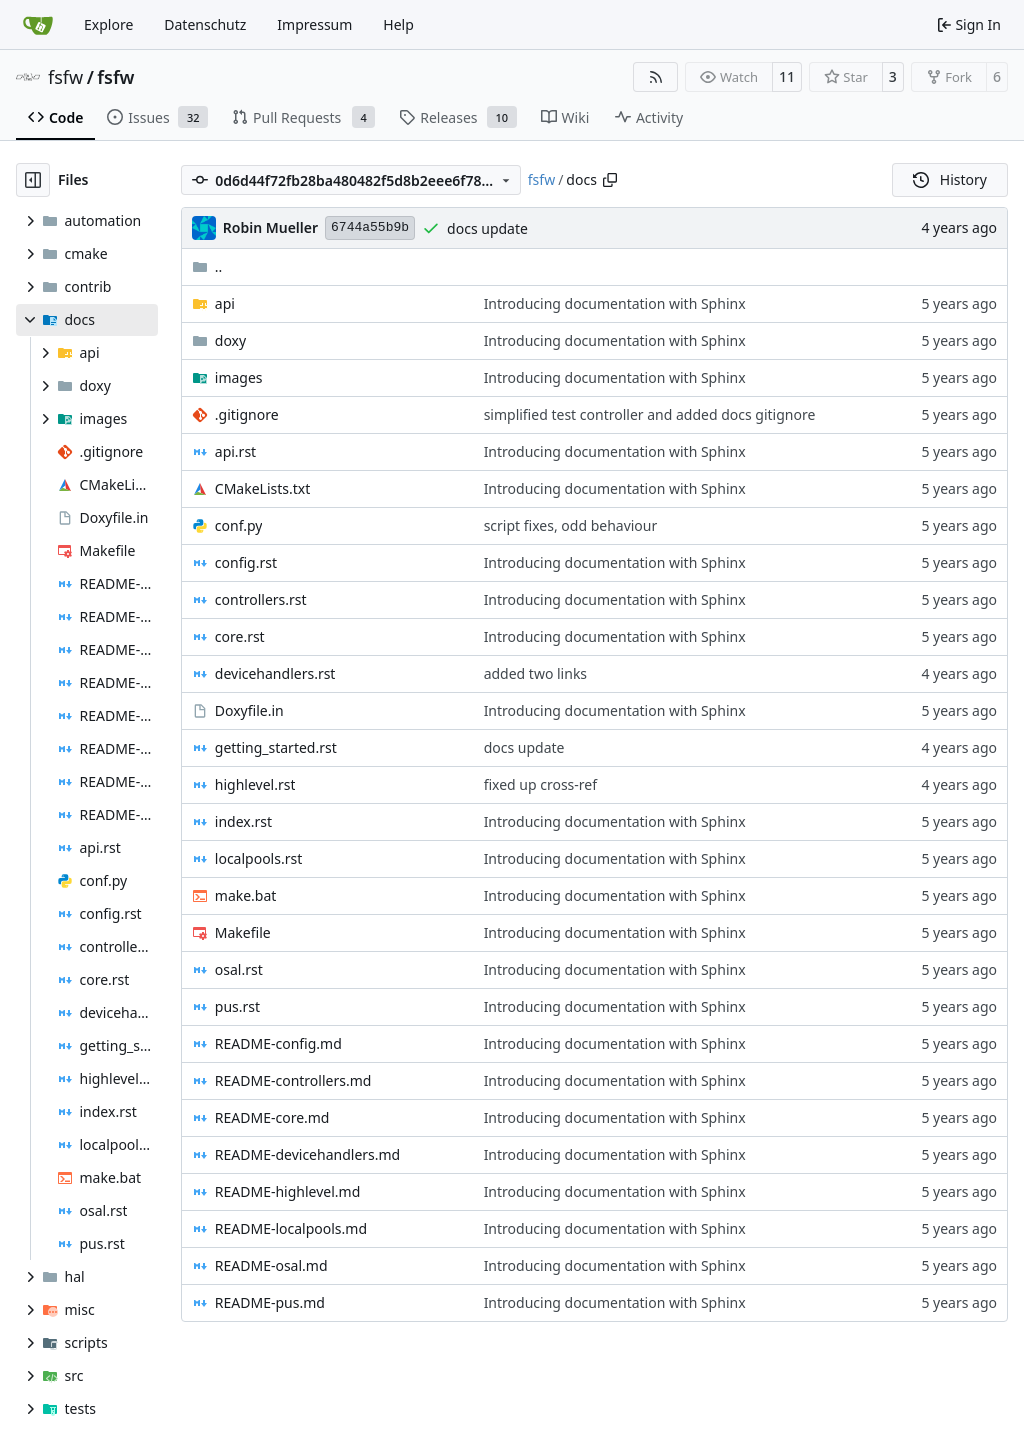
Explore (108, 24)
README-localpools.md (291, 1228)
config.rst (246, 562)
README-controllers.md (293, 1080)
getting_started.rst (276, 747)
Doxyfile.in (249, 710)
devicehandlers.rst (275, 673)
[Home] (38, 25)
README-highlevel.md (287, 1191)
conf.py (239, 525)
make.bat (246, 895)
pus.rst (237, 1006)
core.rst (240, 636)
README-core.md (272, 1117)
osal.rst (239, 969)
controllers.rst (261, 599)
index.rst (243, 821)
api (225, 303)
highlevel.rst (255, 784)
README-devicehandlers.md (307, 1154)
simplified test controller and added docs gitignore (650, 414)
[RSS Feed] (656, 77)
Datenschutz (205, 24)
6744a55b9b (370, 227)
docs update (487, 228)
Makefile (243, 932)
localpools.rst (258, 858)
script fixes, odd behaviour (571, 525)
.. (207, 266)
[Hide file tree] (33, 180)
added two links (535, 673)
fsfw (65, 77)
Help (398, 24)
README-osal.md (271, 1265)
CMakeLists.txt (262, 488)
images (239, 377)
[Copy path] (610, 180)
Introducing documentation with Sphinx (615, 303)
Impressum (314, 24)
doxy (230, 340)
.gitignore (247, 414)
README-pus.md (270, 1302)
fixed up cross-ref (540, 784)
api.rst (235, 451)
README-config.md (278, 1043)
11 (787, 76)
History (950, 179)
